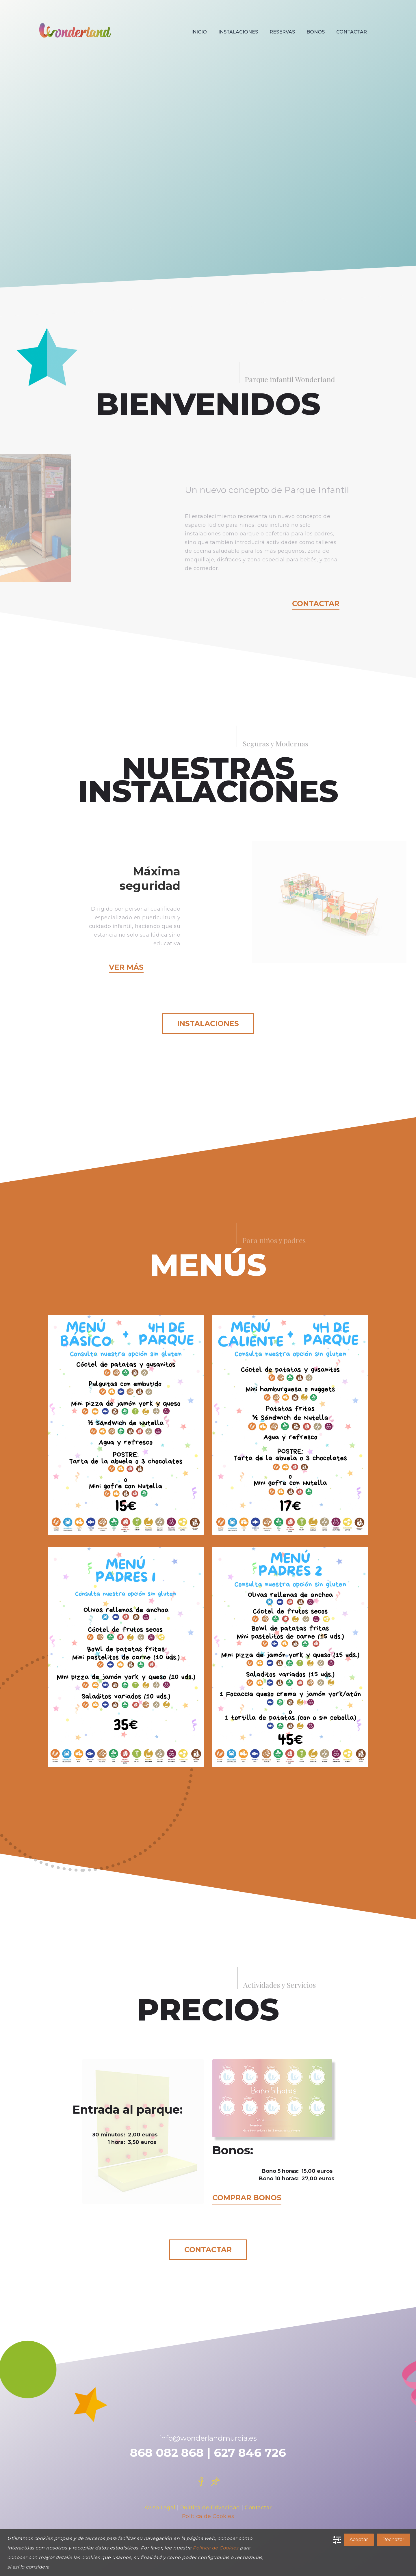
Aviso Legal (160, 2507)
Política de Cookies (208, 2516)
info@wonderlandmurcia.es (208, 2438)
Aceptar (359, 2539)
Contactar (315, 603)
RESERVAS (282, 32)
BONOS (316, 32)
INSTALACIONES (238, 32)
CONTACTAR (351, 32)
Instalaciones (208, 1023)
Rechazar (393, 2539)
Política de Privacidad (210, 2507)
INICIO (199, 32)
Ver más (126, 967)
